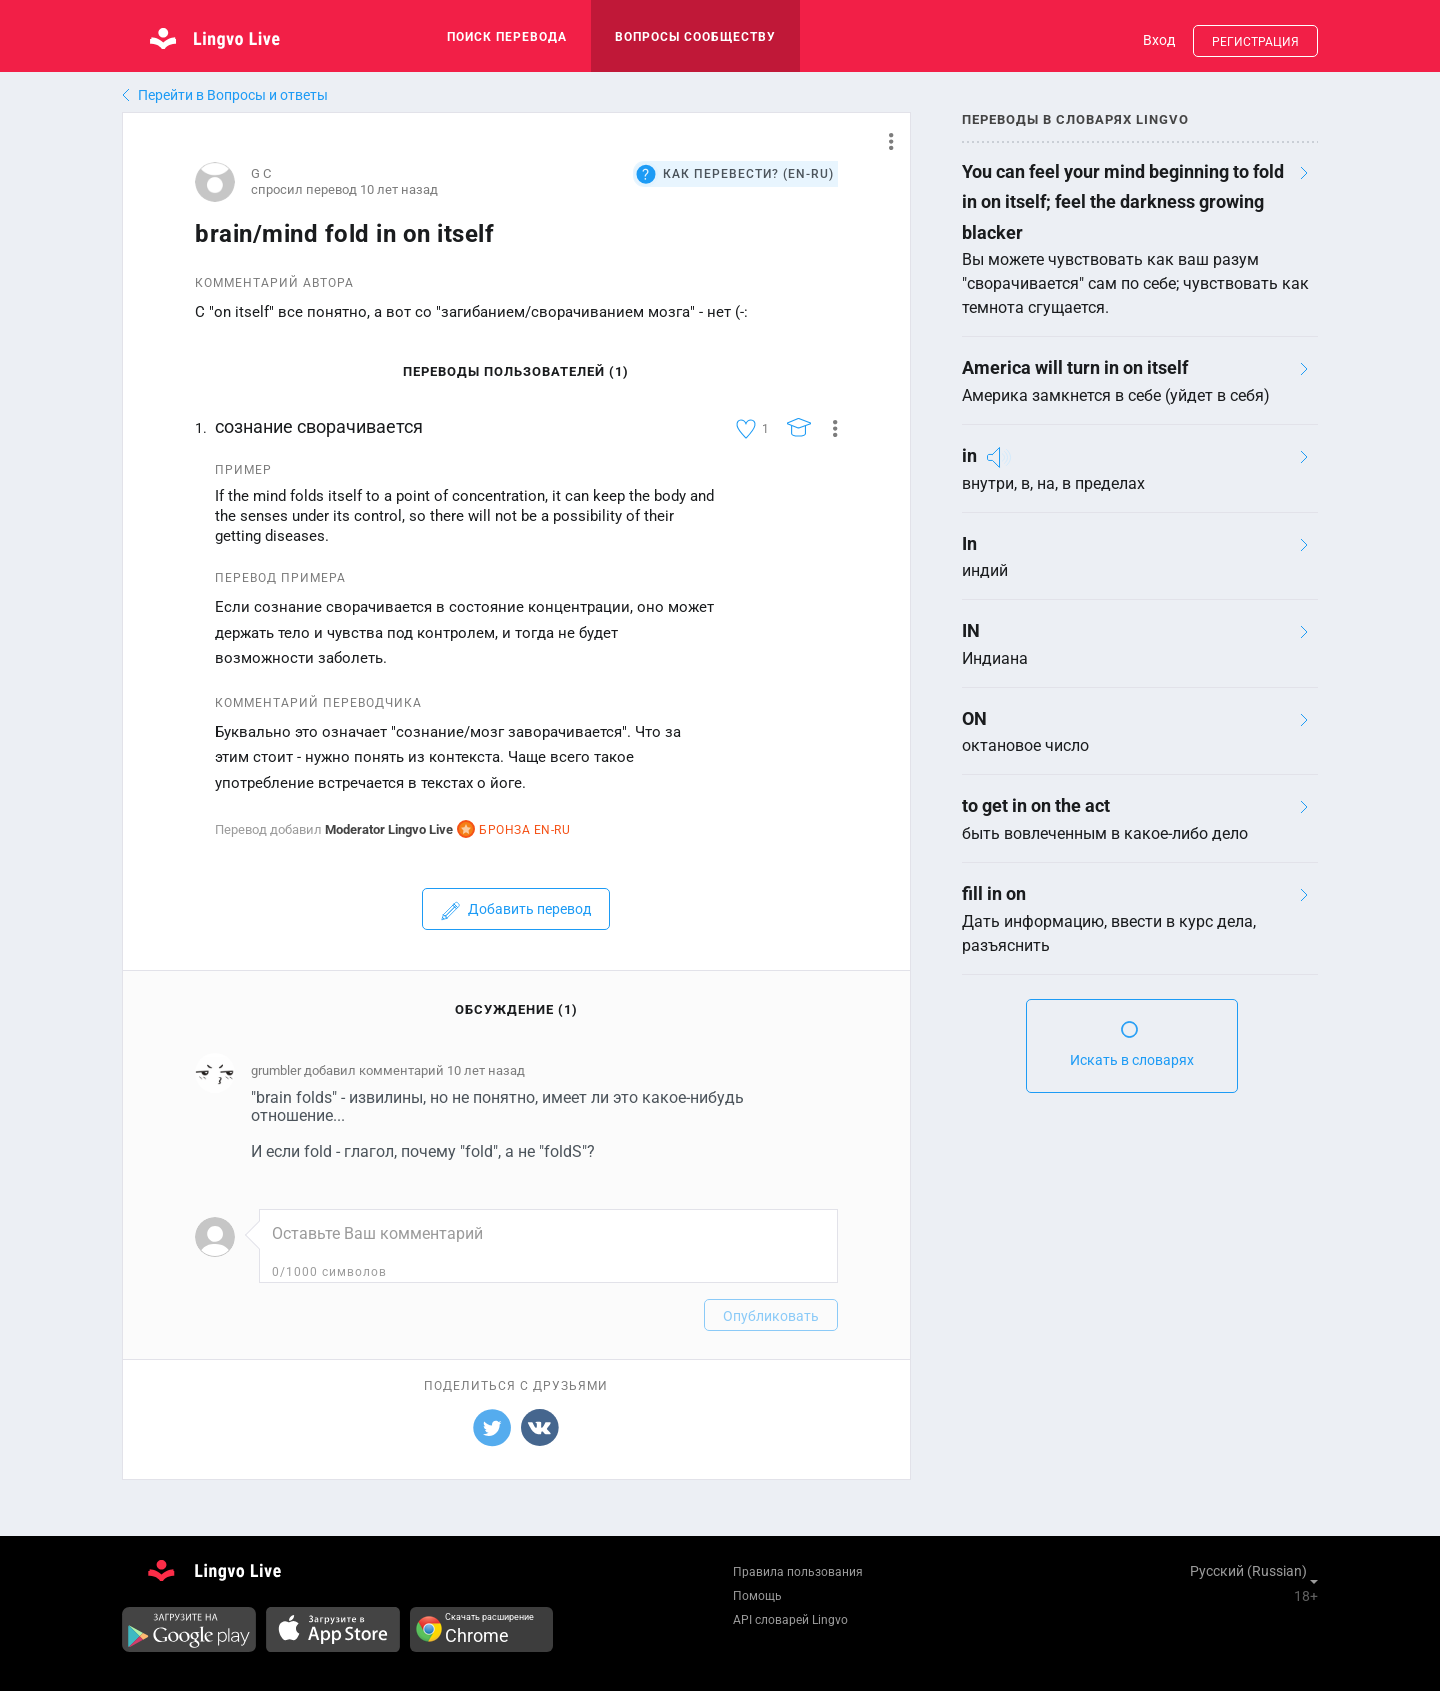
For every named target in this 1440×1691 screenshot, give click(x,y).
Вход (1159, 40)
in (969, 455)
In (969, 543)
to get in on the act (1036, 805)
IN (971, 630)
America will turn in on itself (1075, 367)
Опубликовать (771, 1316)
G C (261, 173)
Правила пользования (798, 1572)
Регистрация (1255, 42)
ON (974, 718)
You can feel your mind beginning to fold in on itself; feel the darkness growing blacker (1123, 202)
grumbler (276, 1070)
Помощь (757, 1596)
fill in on (994, 893)
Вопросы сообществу (695, 37)
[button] (883, 141)
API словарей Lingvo (790, 1620)
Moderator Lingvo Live (389, 829)
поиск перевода (507, 37)
